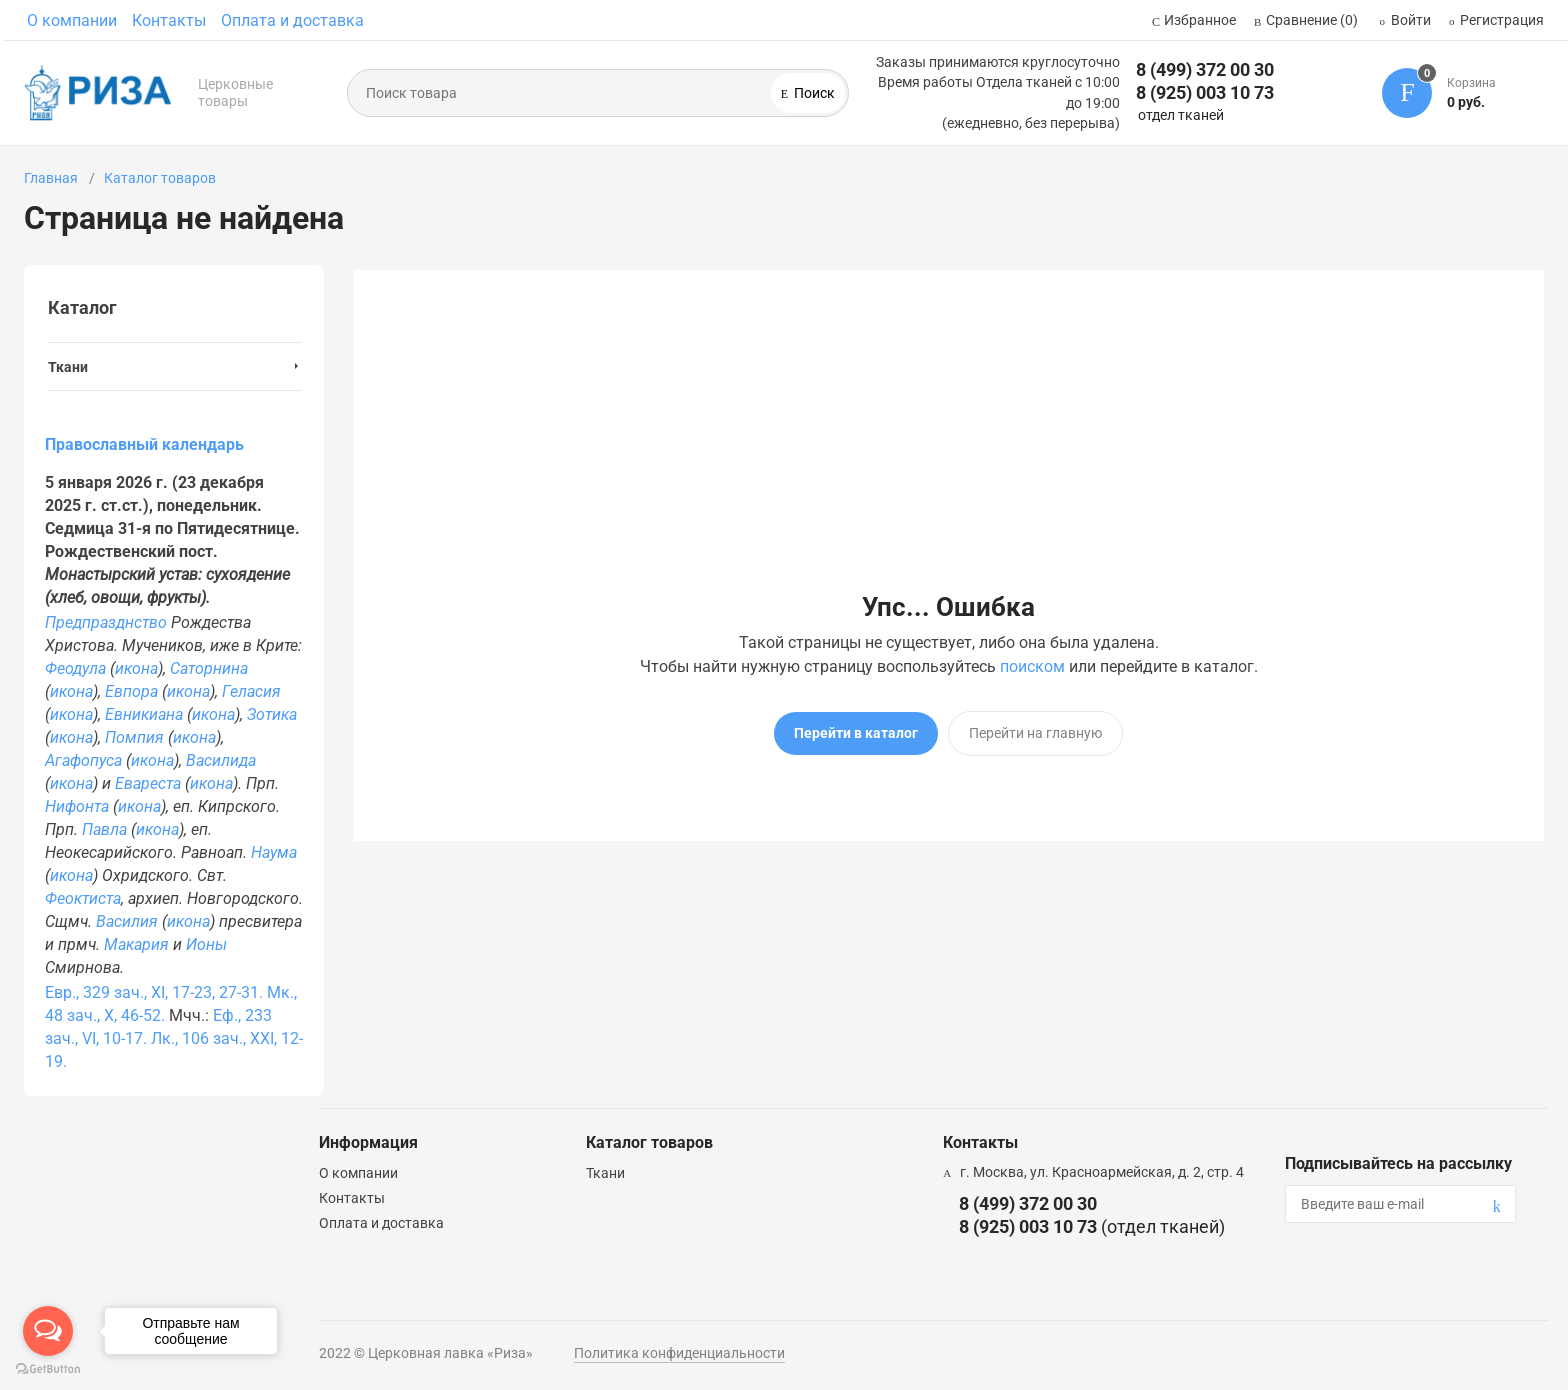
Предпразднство (106, 622)
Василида (221, 760)
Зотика (272, 714)
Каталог (82, 307)
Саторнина (209, 668)
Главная (51, 178)
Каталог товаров (160, 178)
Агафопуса (83, 760)
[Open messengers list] (48, 1331)
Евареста (148, 783)
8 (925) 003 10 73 (1205, 92)
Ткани (605, 1173)
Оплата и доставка (292, 20)
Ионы (206, 944)
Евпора (131, 691)
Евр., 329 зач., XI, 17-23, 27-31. (154, 992)
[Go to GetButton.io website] (48, 1369)
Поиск (813, 93)
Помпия (134, 737)
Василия (127, 921)
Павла (104, 829)
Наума (274, 852)
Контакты (169, 20)
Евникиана (144, 714)
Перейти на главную (1035, 733)
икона (136, 668)
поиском (1032, 666)
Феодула (75, 668)
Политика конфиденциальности (679, 1353)
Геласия (251, 691)
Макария (136, 944)
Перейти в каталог (856, 733)
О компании (72, 20)
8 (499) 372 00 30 (1205, 69)
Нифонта (77, 806)
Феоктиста (83, 898)
